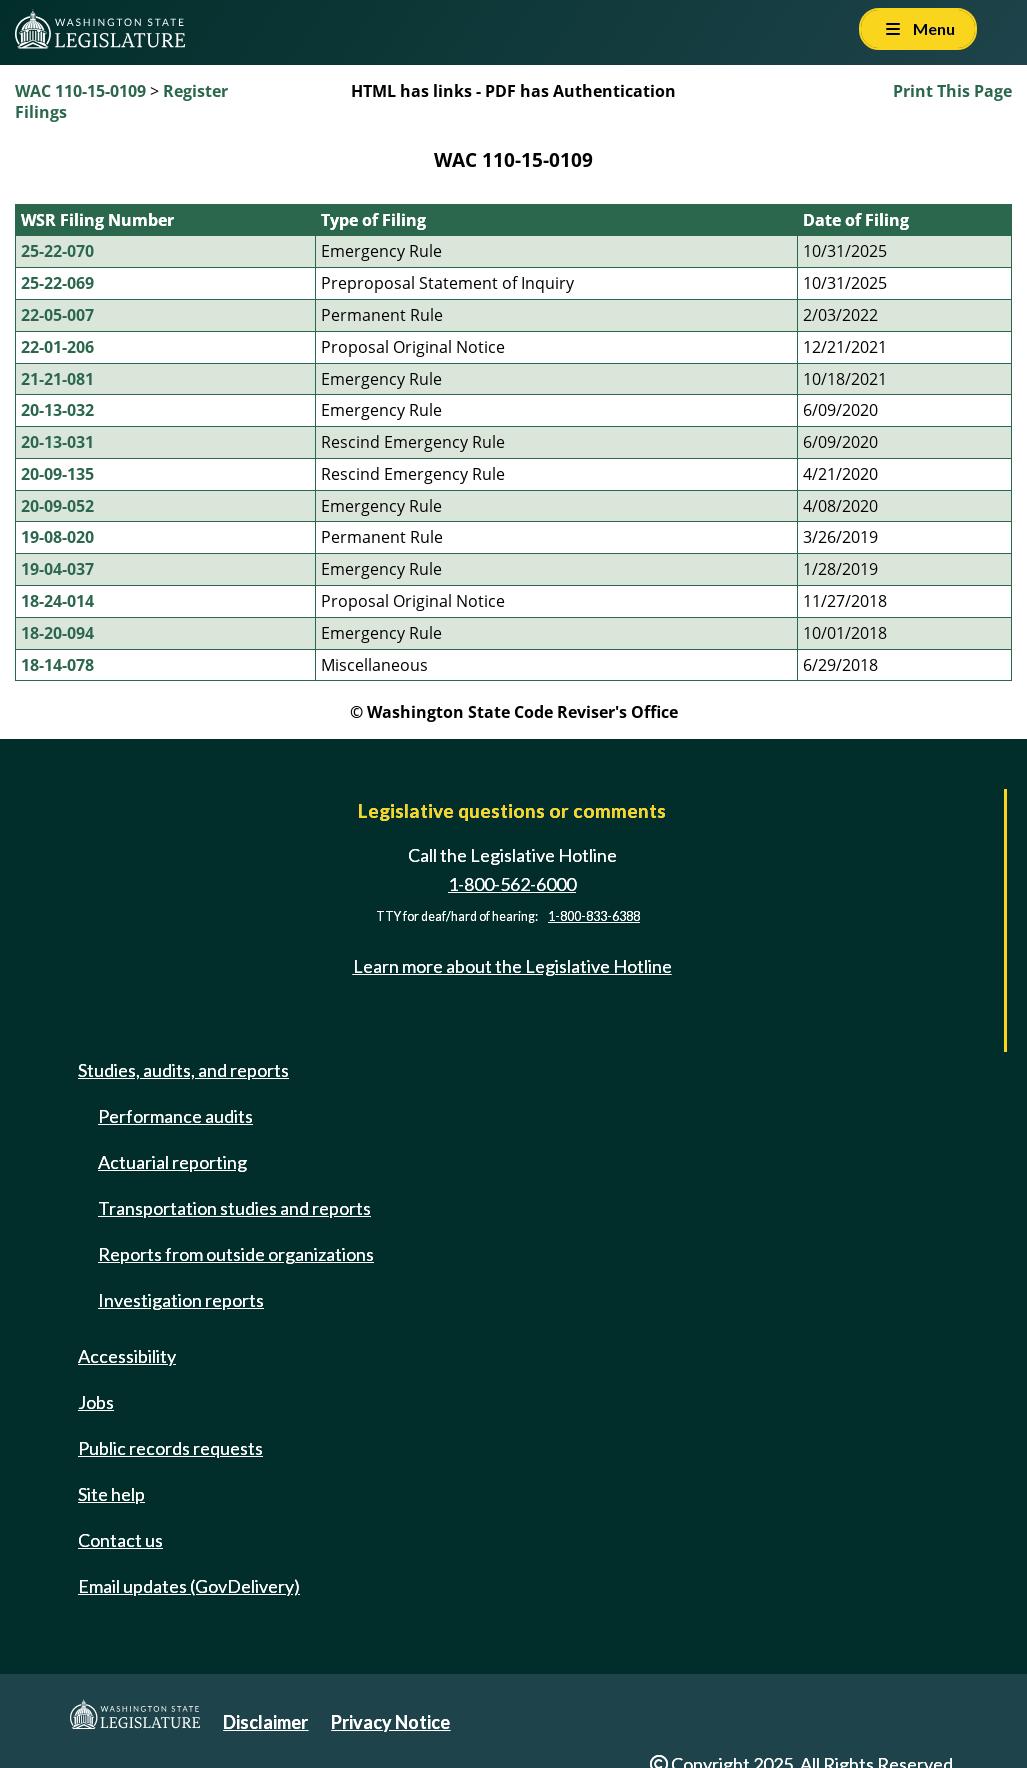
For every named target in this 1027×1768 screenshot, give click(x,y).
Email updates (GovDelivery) (189, 1586)
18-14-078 (57, 665)
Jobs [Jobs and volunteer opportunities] (96, 1402)
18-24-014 (57, 601)
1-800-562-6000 (512, 884)
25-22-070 (57, 251)
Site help (111, 1494)
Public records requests (170, 1448)
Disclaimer (265, 1722)
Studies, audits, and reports (183, 1070)
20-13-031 (57, 442)
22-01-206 (57, 347)
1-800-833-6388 (594, 916)
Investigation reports (181, 1300)
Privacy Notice (390, 1722)
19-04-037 (57, 569)
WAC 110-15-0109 (80, 91)
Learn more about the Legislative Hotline (512, 966)
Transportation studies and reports (234, 1208)
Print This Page (952, 91)
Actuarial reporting (172, 1162)
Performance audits (175, 1116)
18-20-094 (57, 633)
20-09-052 (57, 506)
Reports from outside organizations (236, 1254)
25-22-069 (57, 283)
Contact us (120, 1540)
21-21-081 (57, 379)
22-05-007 (57, 315)
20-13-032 (57, 410)
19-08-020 (57, 537)
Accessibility (127, 1356)
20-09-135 (57, 474)
